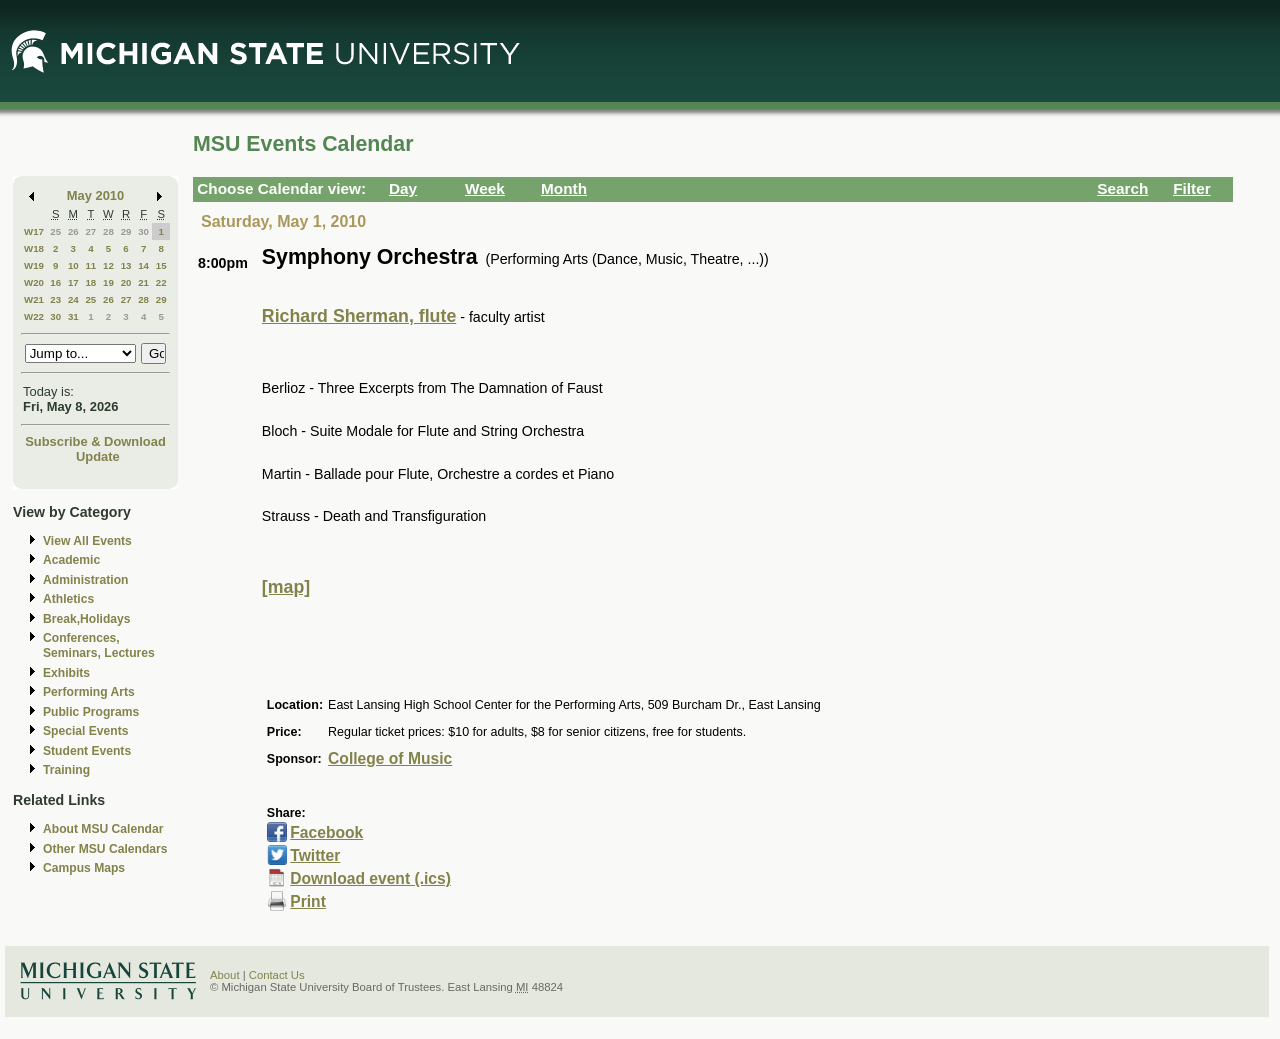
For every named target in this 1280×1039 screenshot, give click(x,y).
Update (98, 456)
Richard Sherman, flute (359, 316)
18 (90, 282)
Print (308, 901)
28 (108, 231)
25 (55, 231)
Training (66, 770)
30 (143, 231)
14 (143, 265)
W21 (34, 299)
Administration (85, 580)
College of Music (390, 758)
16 (55, 282)
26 (73, 231)
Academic (71, 560)
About (225, 975)
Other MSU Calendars (105, 849)
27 (90, 231)
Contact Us (277, 975)
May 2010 (95, 195)
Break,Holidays (87, 619)
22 (161, 282)
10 (73, 265)
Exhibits (66, 673)
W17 (34, 231)
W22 (34, 316)
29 (126, 231)
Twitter (315, 855)
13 (126, 265)
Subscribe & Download (95, 441)
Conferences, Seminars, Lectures (99, 645)
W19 (34, 265)
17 (73, 282)
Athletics (68, 599)
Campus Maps (84, 868)
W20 (34, 282)
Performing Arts (89, 692)
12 (108, 265)
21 (143, 282)
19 (108, 282)
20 (126, 282)
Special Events (85, 731)
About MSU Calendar (103, 829)
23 (55, 299)
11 (90, 265)
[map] (286, 587)
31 (73, 316)
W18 (34, 248)
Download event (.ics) (370, 878)
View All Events (87, 541)
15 (161, 265)
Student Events (87, 751)
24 (73, 299)
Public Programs (91, 712)
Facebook (326, 832)
